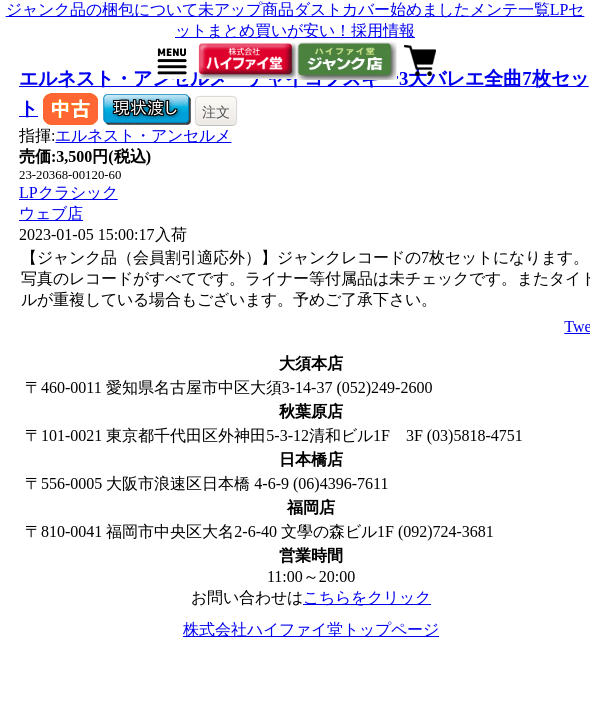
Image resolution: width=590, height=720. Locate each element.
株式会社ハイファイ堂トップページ (311, 629)
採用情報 (383, 30)
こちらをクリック (367, 597)
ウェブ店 (51, 213)
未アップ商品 (246, 9)
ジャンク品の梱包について (102, 9)
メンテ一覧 (510, 9)
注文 (216, 112)
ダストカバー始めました (382, 9)
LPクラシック (68, 192)
